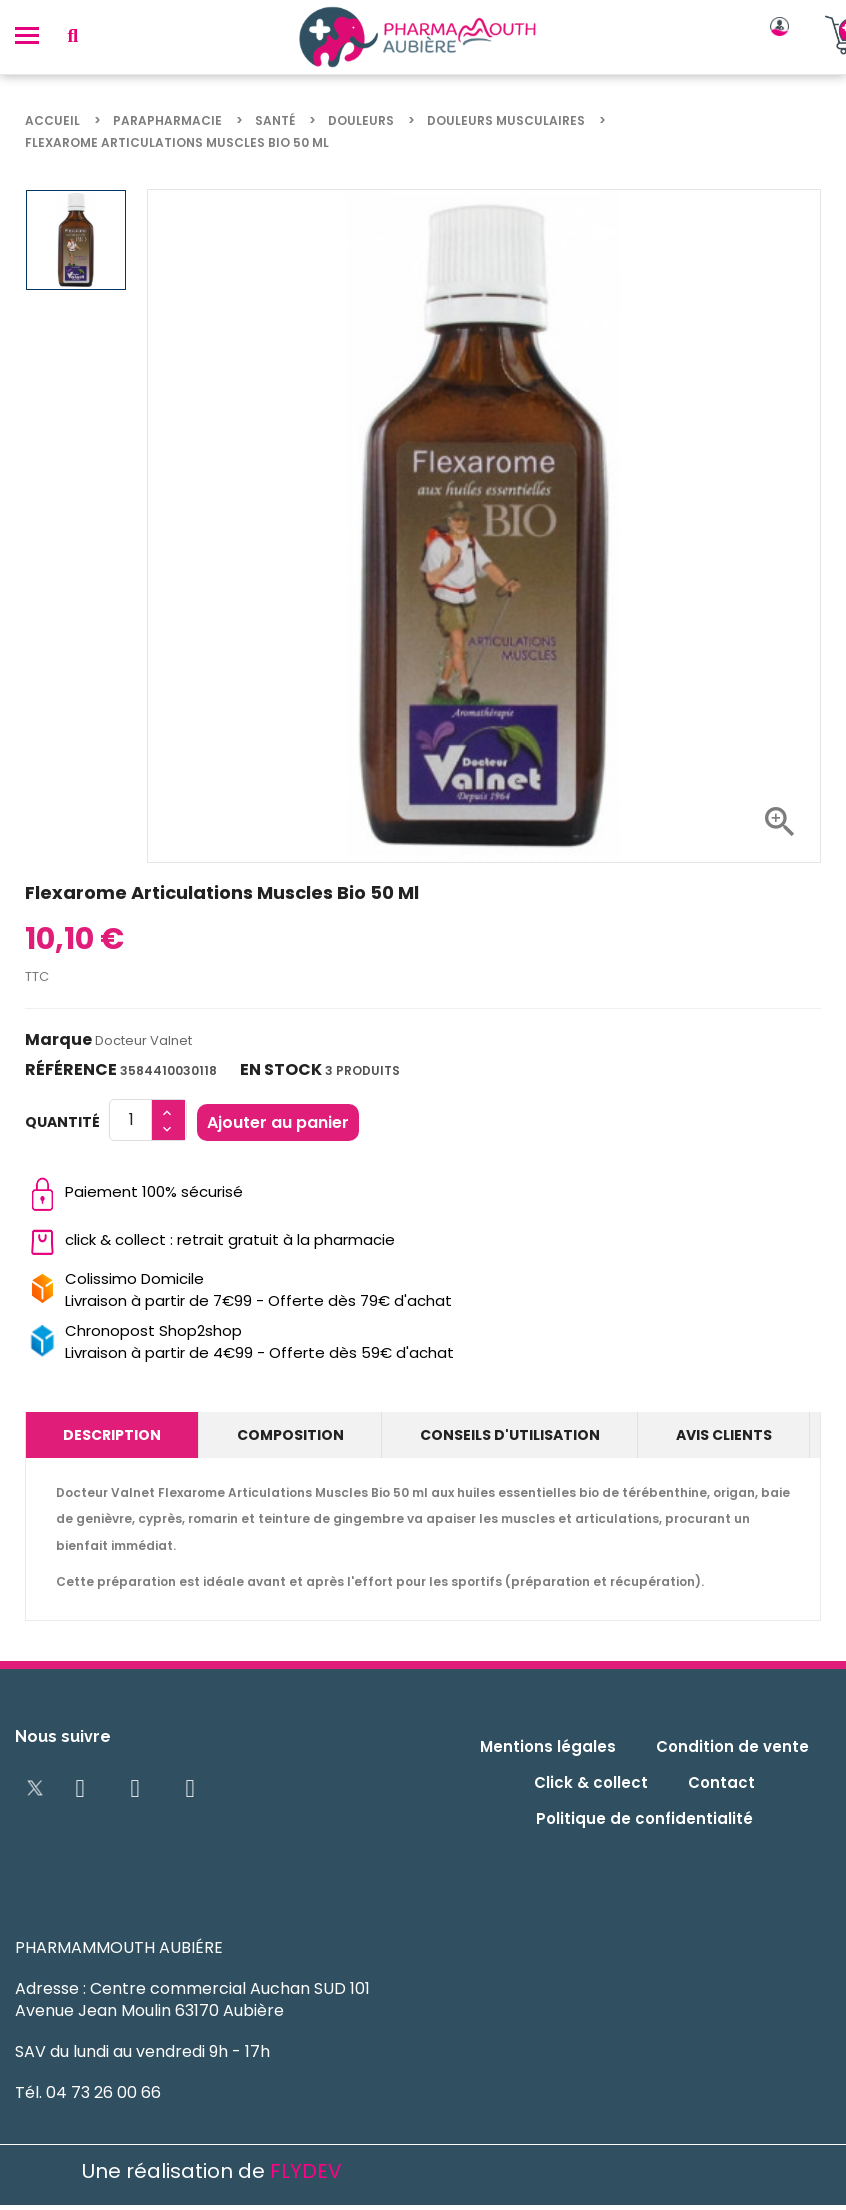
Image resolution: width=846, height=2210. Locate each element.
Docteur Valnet (143, 1040)
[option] (76, 240)
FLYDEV (306, 2171)
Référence (71, 1070)
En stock (281, 1070)
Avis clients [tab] (724, 1435)
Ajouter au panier (278, 1122)
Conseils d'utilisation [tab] (510, 1435)
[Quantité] (131, 1120)
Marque (58, 1040)
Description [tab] (112, 1435)
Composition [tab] (290, 1435)
